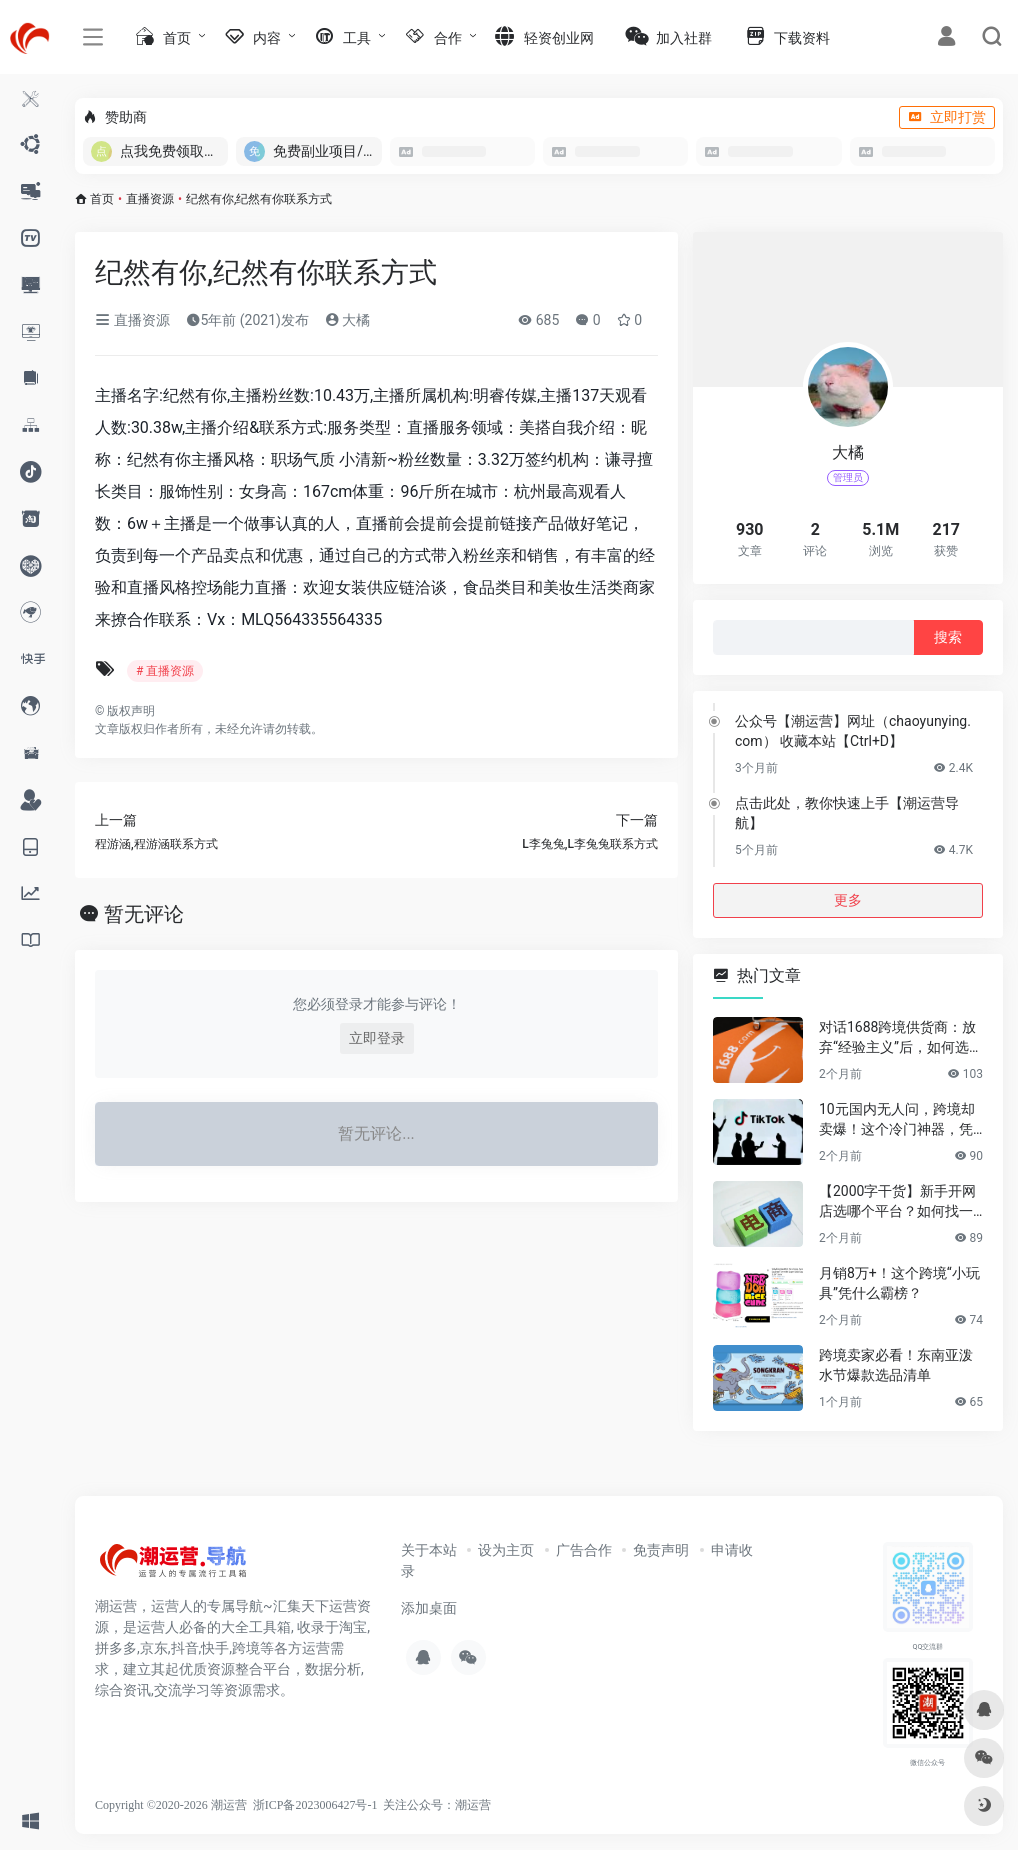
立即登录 (377, 1038)
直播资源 (150, 199)
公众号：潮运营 (449, 1805)
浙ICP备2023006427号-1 (315, 1805)
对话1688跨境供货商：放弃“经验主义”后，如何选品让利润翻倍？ (901, 1038)
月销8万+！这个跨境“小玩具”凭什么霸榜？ (899, 1283)
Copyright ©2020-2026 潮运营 (171, 1805)
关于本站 (429, 1550)
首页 (102, 199)
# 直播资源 (165, 671)
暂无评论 (144, 914)
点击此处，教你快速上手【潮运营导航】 (847, 813)
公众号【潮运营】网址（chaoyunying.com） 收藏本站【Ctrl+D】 (853, 731)
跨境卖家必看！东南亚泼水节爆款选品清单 (896, 1365)
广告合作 (584, 1550)
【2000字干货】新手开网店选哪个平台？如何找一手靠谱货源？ (897, 1202)
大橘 (347, 320)
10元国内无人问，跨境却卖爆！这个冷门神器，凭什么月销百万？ (897, 1120)
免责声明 (661, 1550)
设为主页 (506, 1550)
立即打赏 (947, 117)
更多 (848, 900)
